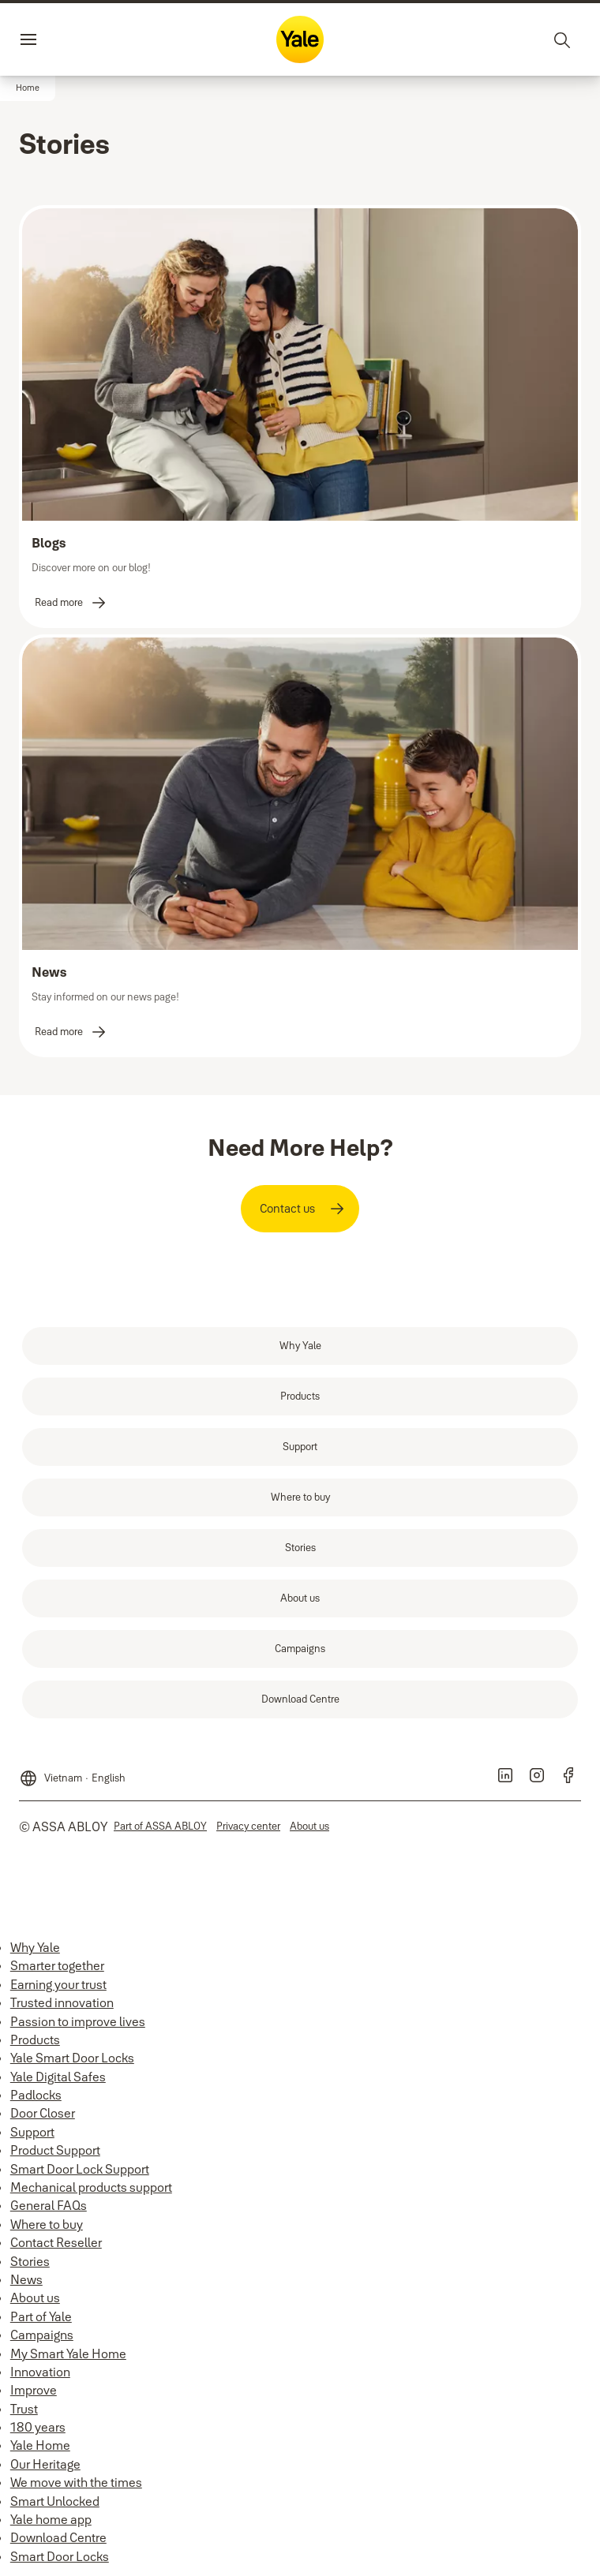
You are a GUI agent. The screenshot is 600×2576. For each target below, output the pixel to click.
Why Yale (35, 1947)
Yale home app (51, 2519)
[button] (27, 88)
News (26, 2279)
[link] (71, 602)
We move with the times (76, 2482)
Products (35, 2039)
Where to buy (46, 2224)
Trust (24, 2409)
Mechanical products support (91, 2187)
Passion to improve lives (77, 2021)
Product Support (55, 2150)
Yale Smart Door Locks (72, 2058)
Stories (30, 2261)
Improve (33, 2390)
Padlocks (36, 2095)
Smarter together (57, 1965)
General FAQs (48, 2205)
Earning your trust (58, 1984)
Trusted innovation (62, 2002)
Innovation (40, 2372)
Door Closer (42, 2113)
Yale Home (40, 2445)
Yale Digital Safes (58, 2076)
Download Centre (58, 2537)
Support (32, 2132)
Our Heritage (45, 2464)
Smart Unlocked (54, 2501)
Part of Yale (41, 2316)
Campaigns (41, 2334)
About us (35, 2297)
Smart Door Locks (59, 2556)
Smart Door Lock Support (79, 2169)
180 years (38, 2427)
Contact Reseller (56, 2242)
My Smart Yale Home (68, 2353)
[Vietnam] (72, 1773)
